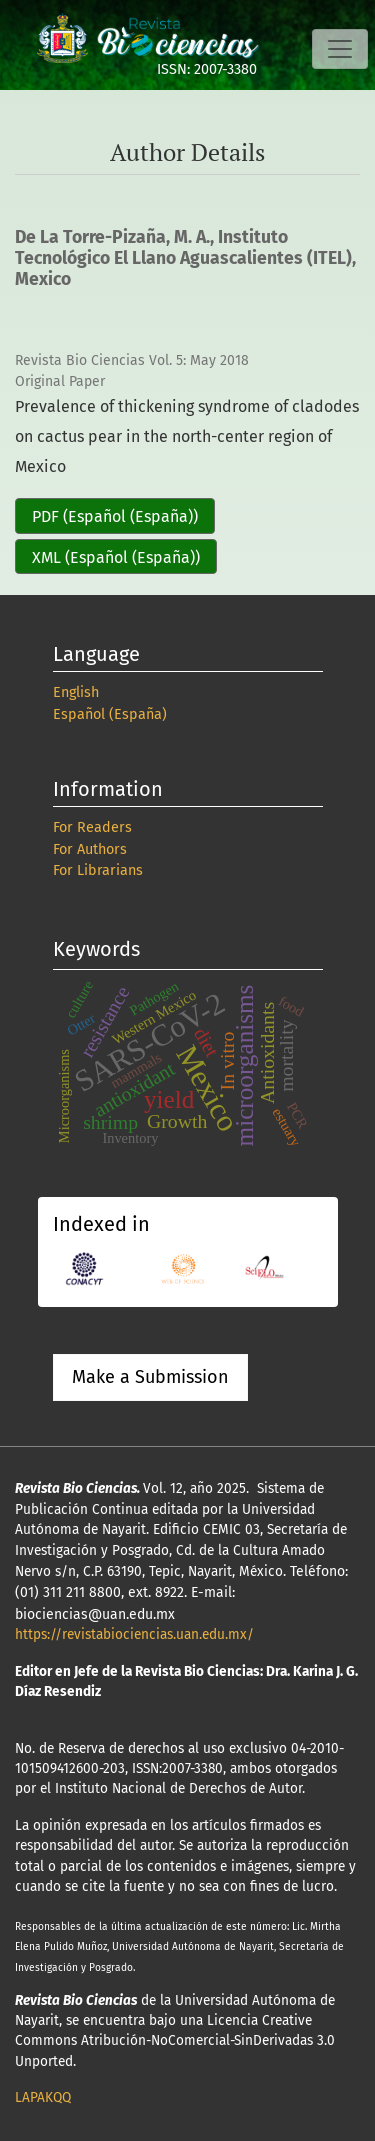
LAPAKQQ (43, 2097)
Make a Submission (150, 1377)
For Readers (92, 827)
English (76, 692)
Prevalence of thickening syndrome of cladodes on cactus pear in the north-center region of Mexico (187, 436)
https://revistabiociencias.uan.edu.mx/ (134, 1634)
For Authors (90, 849)
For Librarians (98, 870)
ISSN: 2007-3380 (207, 69)
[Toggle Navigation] (340, 49)
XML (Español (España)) (116, 557)
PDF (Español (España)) (115, 516)
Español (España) (110, 714)
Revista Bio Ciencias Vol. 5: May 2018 (132, 360)
